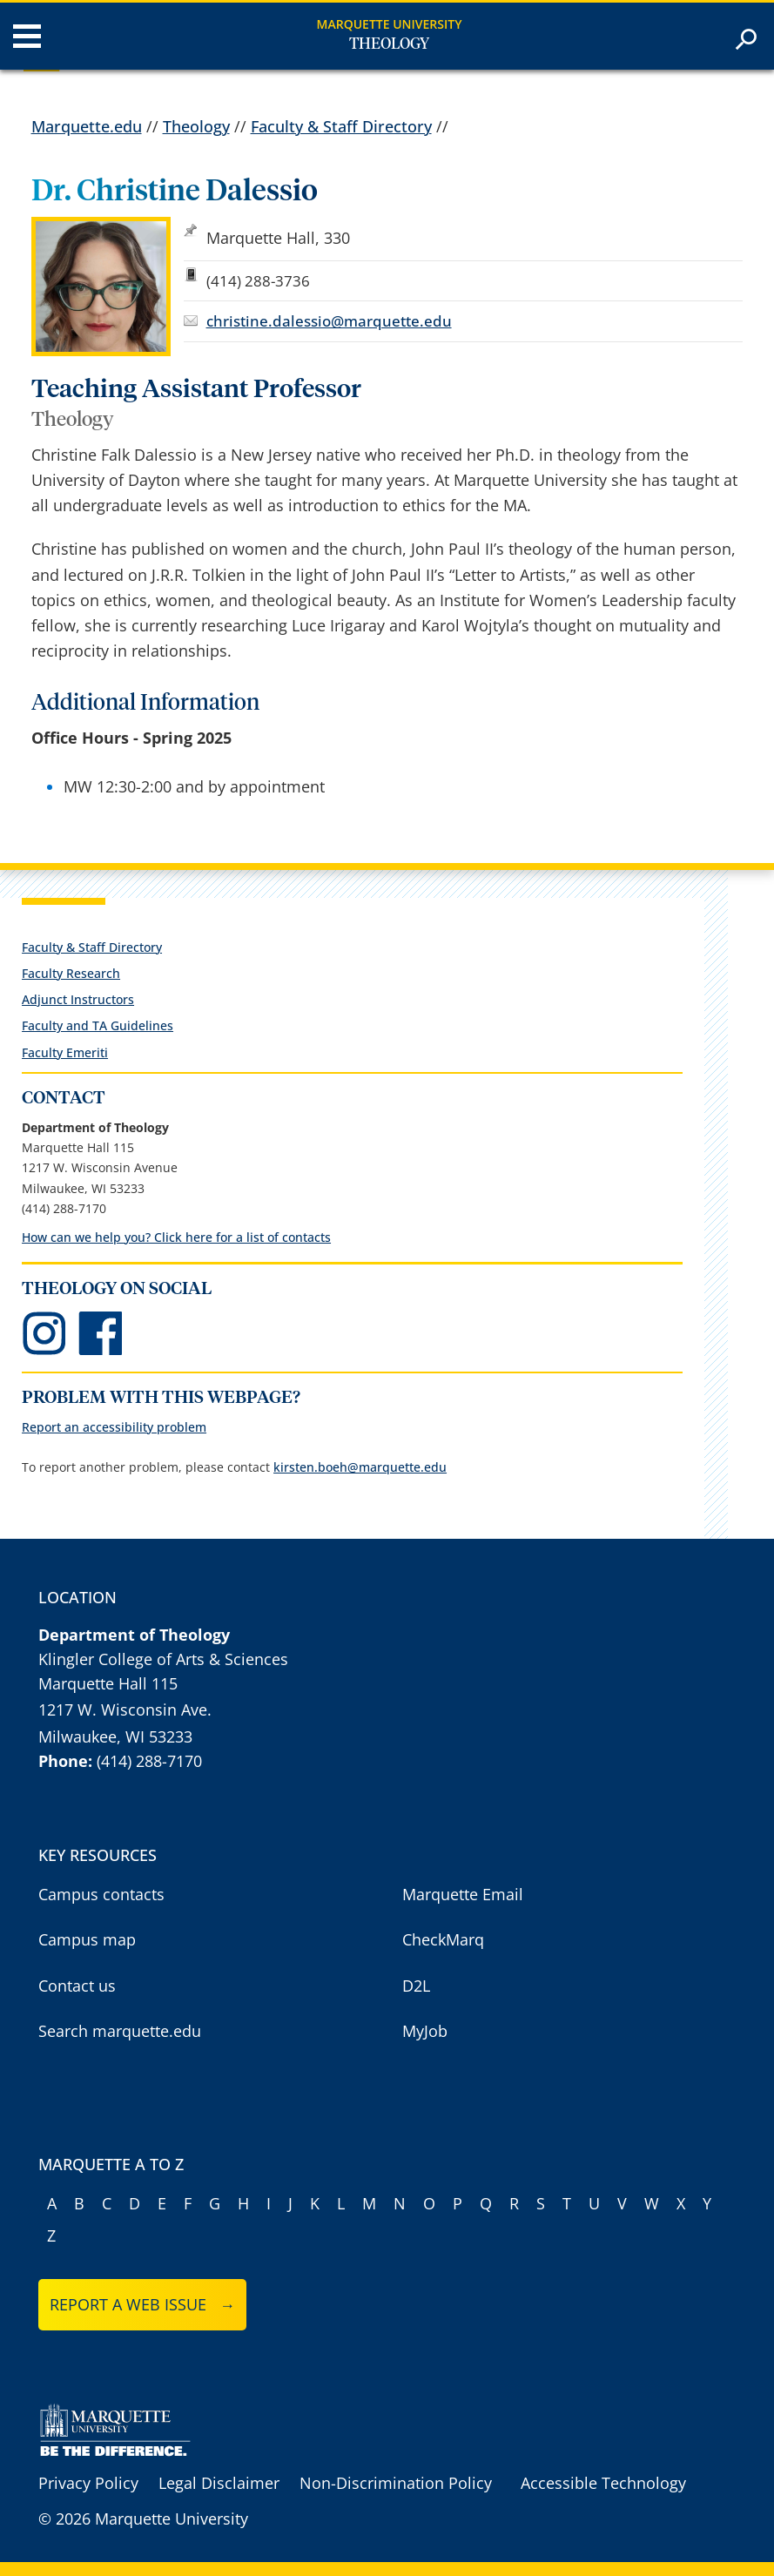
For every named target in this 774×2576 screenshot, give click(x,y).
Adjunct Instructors (78, 999)
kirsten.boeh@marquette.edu (360, 1467)
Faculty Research (71, 973)
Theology (389, 44)
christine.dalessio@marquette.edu (329, 321)
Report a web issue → (142, 2304)
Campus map (87, 1939)
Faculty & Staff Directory (341, 126)
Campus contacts (101, 1894)
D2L (416, 1985)
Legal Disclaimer (218, 2482)
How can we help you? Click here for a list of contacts (176, 1237)
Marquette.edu (86, 126)
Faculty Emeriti (65, 1052)
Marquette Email (462, 1894)
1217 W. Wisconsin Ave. (125, 1709)
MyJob (425, 2030)
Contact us (77, 1985)
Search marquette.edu (119, 2030)
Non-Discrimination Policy (396, 2482)
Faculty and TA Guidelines (97, 1025)
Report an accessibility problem (114, 1427)
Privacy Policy (88, 2482)
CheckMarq (443, 1939)
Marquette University (389, 24)
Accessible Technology (603, 2482)
